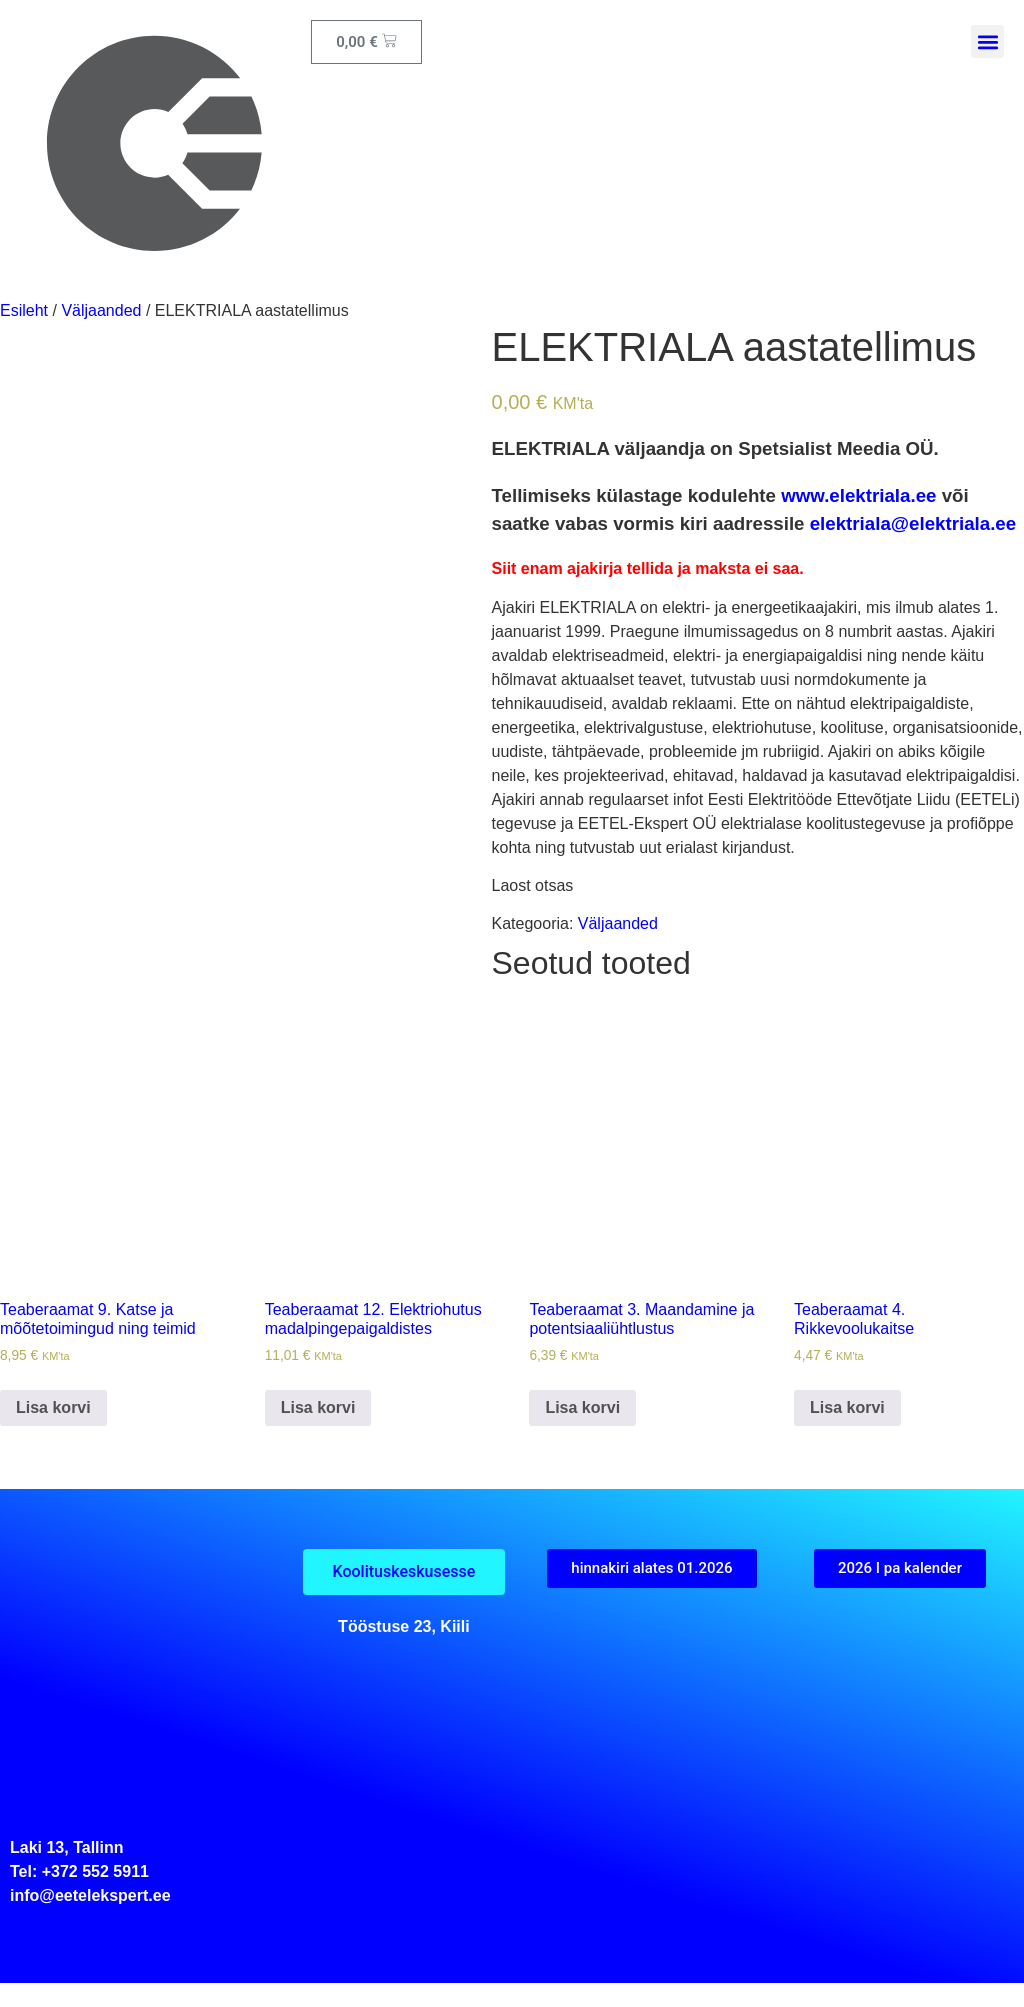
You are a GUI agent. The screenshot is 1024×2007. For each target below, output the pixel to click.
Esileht (24, 310)
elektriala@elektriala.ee (913, 523)
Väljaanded (101, 310)
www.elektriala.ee (858, 495)
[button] (987, 41)
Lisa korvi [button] (53, 1407)
